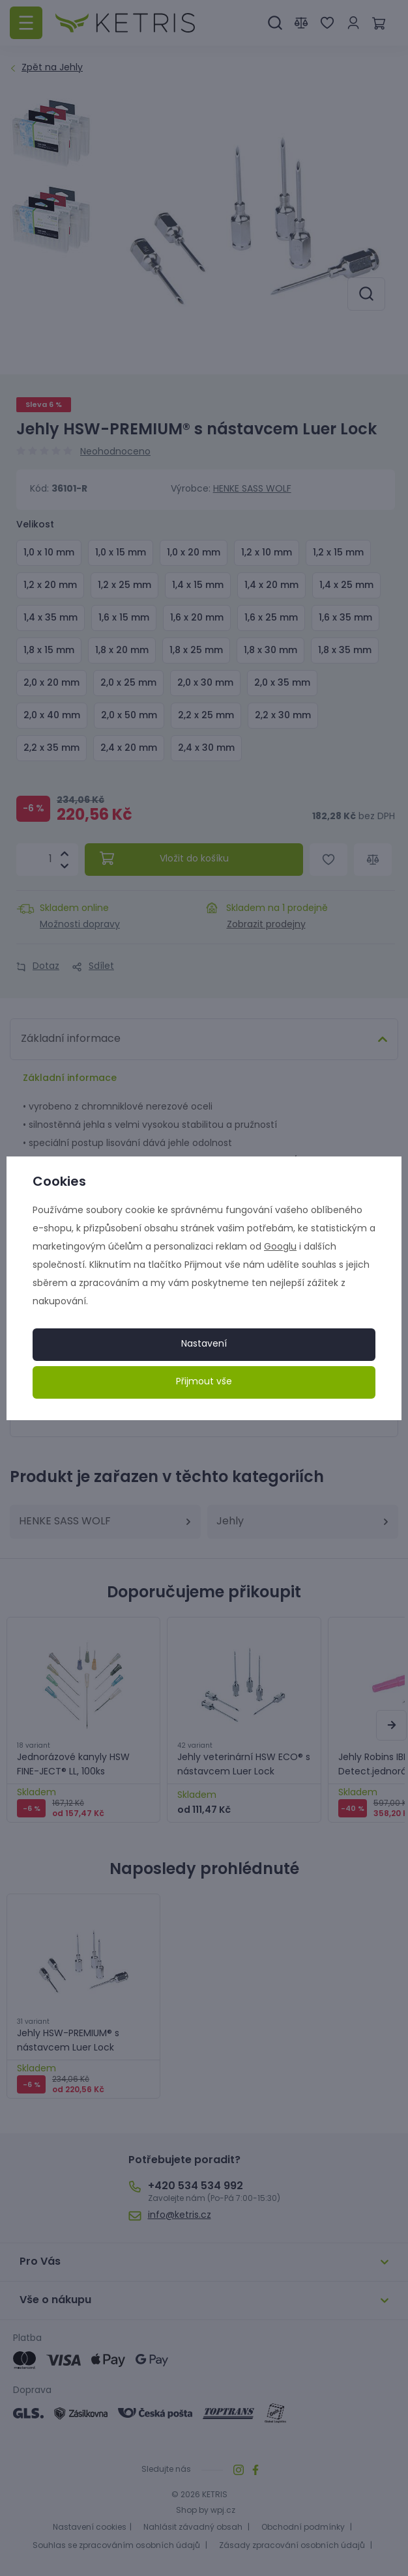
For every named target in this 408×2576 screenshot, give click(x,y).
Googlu (280, 1247)
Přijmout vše (204, 1382)
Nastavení (204, 1344)
